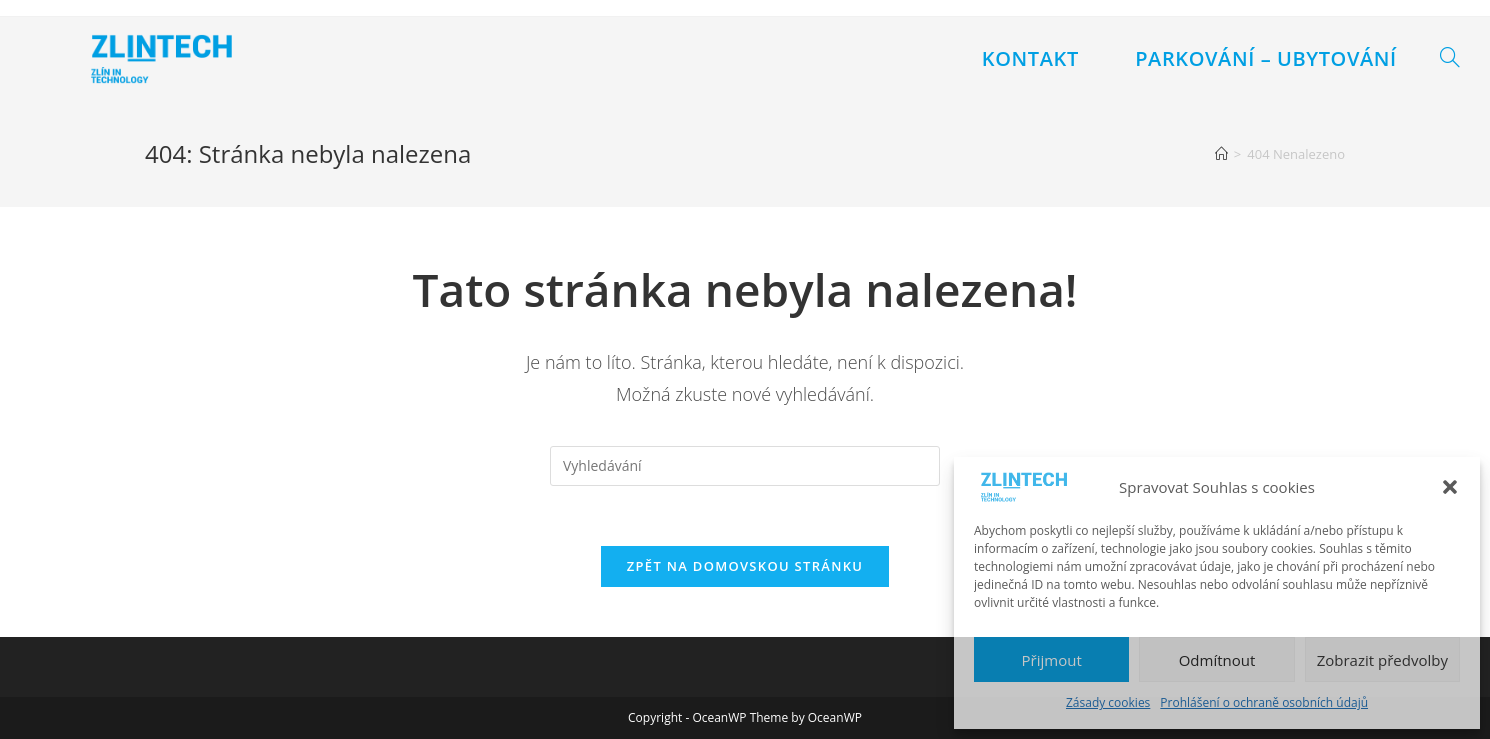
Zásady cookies (1108, 702)
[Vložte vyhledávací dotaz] (745, 466)
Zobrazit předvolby (1382, 660)
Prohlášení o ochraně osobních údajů (1264, 702)
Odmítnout (1217, 660)
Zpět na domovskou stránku (745, 566)
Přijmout (1052, 660)
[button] (1450, 487)
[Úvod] (1221, 154)
